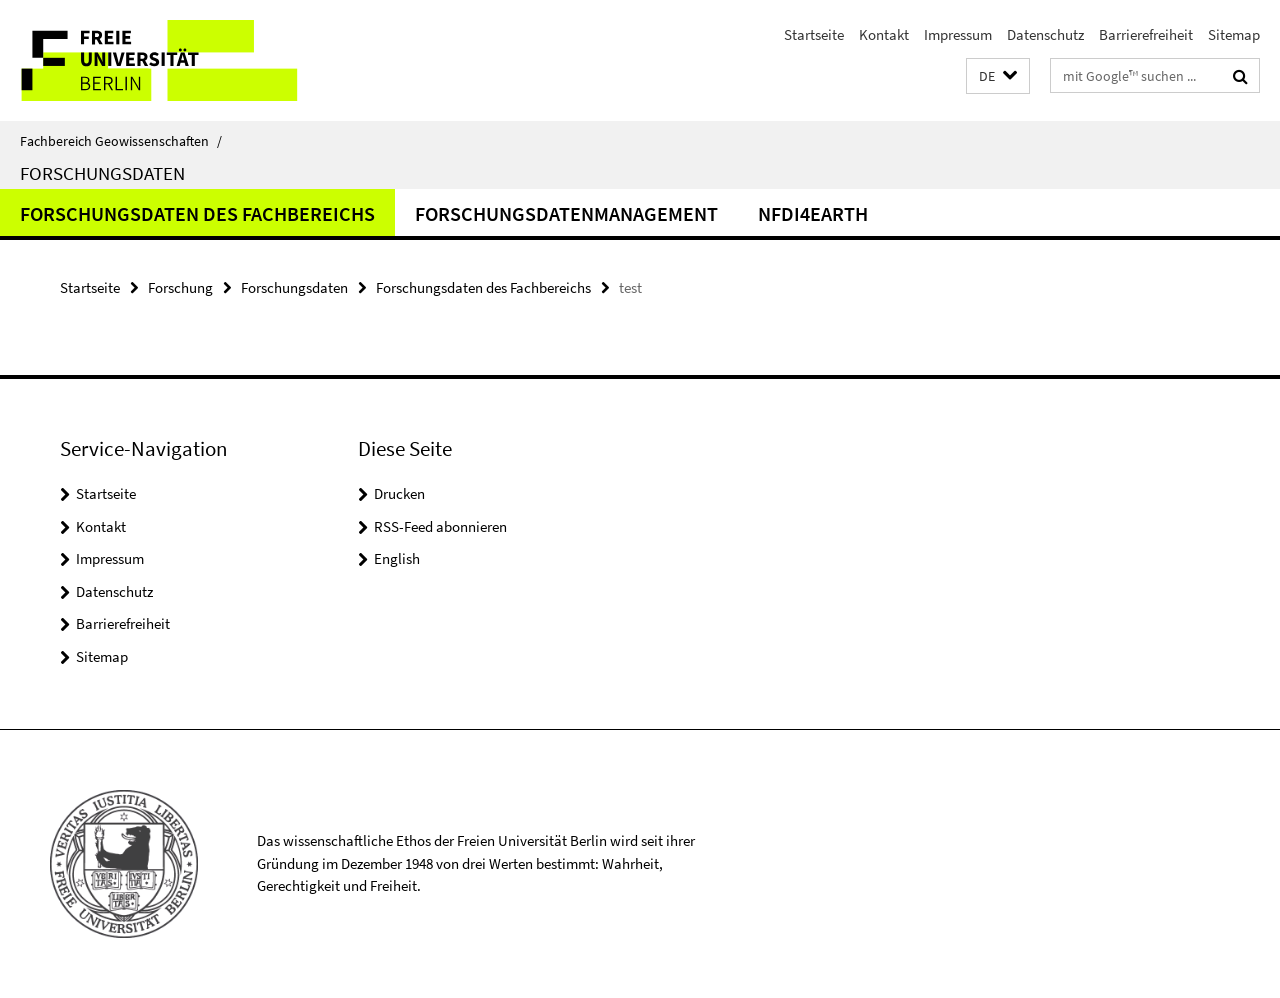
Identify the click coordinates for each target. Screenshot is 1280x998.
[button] (998, 76)
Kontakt (884, 34)
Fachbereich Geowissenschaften (121, 141)
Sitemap (1234, 34)
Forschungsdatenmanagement (566, 213)
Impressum (958, 34)
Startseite (814, 34)
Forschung (180, 287)
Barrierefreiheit (1146, 34)
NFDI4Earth (813, 213)
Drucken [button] (399, 493)
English (397, 558)
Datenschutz (1045, 34)
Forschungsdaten (102, 173)
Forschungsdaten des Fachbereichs (197, 213)
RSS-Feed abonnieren (440, 526)
